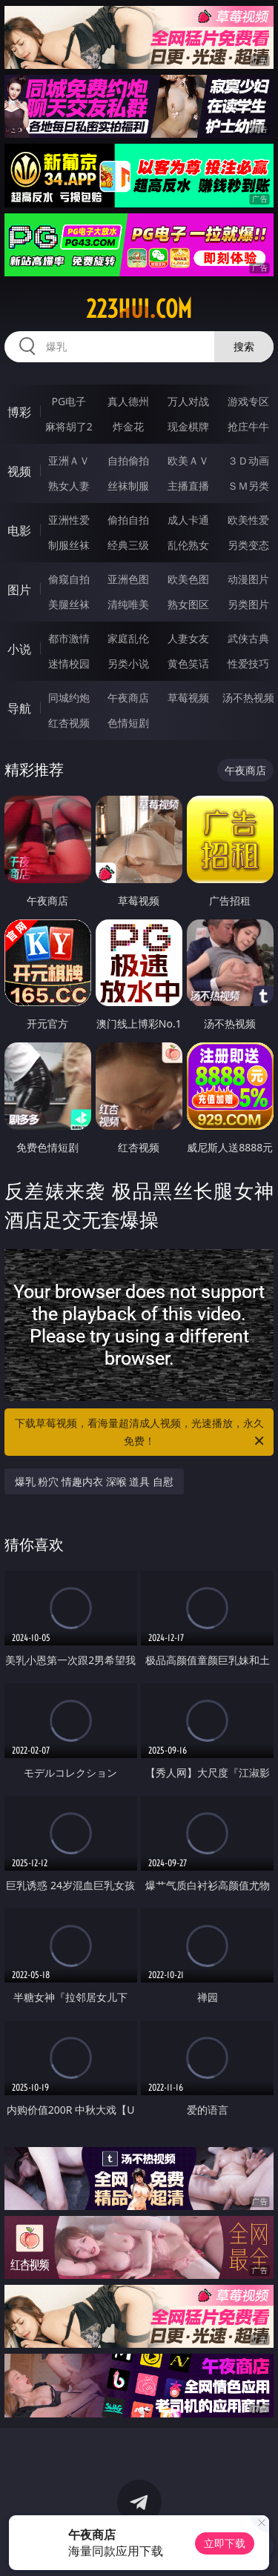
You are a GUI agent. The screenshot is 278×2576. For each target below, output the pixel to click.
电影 (19, 530)
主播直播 (188, 486)
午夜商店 (128, 697)
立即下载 (224, 2543)
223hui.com (139, 309)
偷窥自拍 (69, 579)
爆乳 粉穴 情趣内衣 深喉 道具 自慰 (94, 1481)
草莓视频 (188, 697)
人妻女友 (188, 638)
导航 (19, 708)
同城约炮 (69, 697)
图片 (19, 590)
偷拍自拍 (128, 520)
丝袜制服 (128, 486)
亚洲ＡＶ (69, 460)
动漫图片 (248, 579)
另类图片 (248, 604)
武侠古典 (248, 638)
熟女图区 (188, 604)
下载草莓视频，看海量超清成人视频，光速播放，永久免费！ (141, 1433)
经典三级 (128, 545)
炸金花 (128, 426)
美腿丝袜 (69, 604)
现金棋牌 (188, 426)
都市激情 (69, 638)
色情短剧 (128, 723)
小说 (19, 649)
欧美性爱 (248, 520)
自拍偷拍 (128, 460)
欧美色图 (188, 579)
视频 (19, 471)
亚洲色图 (128, 579)
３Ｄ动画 (248, 460)
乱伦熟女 (188, 545)
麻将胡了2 (69, 426)
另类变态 (248, 545)
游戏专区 (248, 401)
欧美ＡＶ (188, 460)
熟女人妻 (69, 486)
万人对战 (188, 401)
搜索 (244, 346)
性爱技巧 (248, 663)
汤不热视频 (248, 697)
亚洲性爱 (69, 520)
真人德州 (128, 401)
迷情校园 (69, 663)
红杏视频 (69, 723)
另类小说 (128, 663)
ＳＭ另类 (248, 486)
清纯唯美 (128, 604)
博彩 (19, 412)
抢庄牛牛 (248, 426)
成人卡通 (188, 520)
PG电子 (68, 401)
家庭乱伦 (128, 638)
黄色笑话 (188, 663)
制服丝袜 (69, 545)
